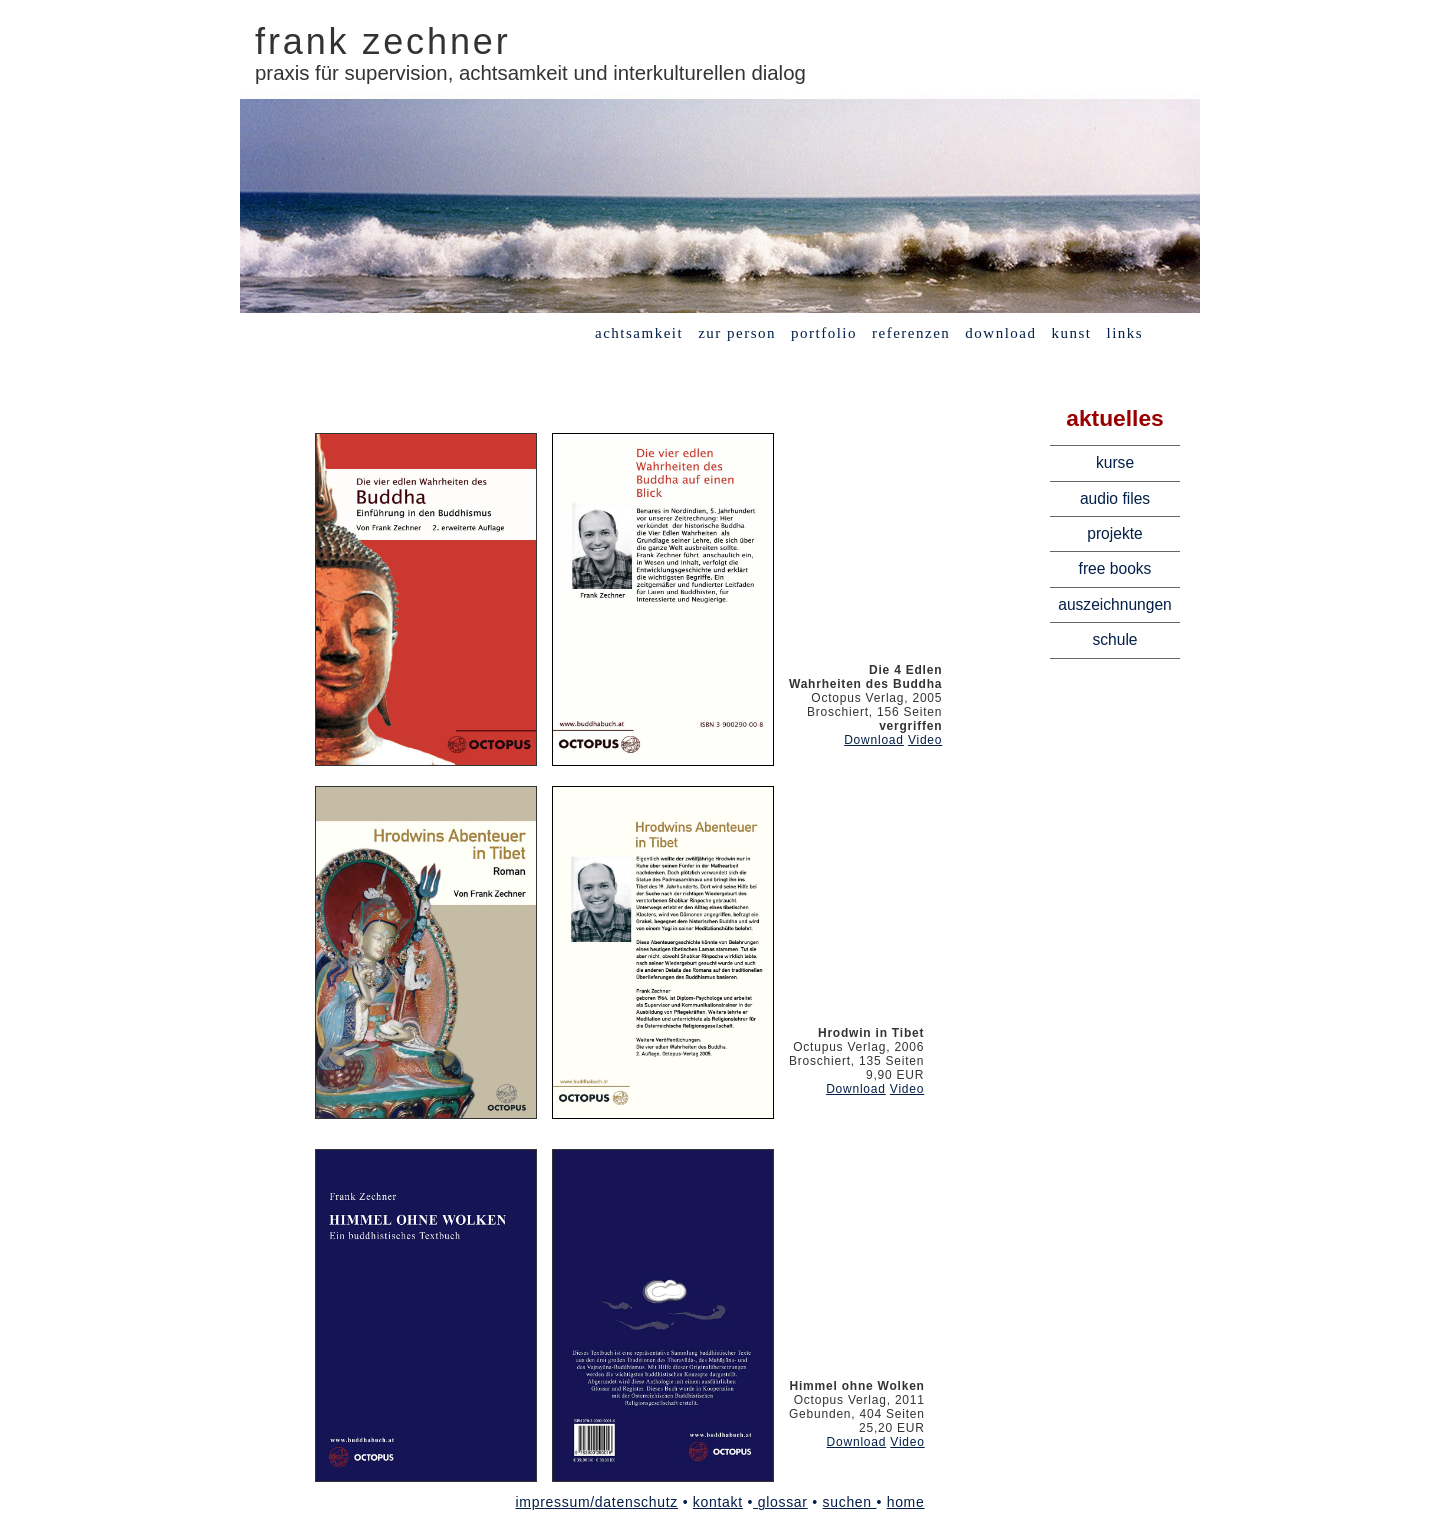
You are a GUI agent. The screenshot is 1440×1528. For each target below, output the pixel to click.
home (906, 1502)
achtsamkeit (639, 333)
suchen (850, 1502)
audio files (1115, 498)
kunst (1071, 333)
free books (1115, 568)
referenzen (911, 333)
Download (874, 740)
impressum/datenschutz (597, 1502)
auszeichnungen (1115, 604)
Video (925, 740)
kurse (1115, 462)
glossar (780, 1502)
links (1125, 333)
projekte (1114, 533)
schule (1114, 639)
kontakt (718, 1502)
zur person (737, 333)
